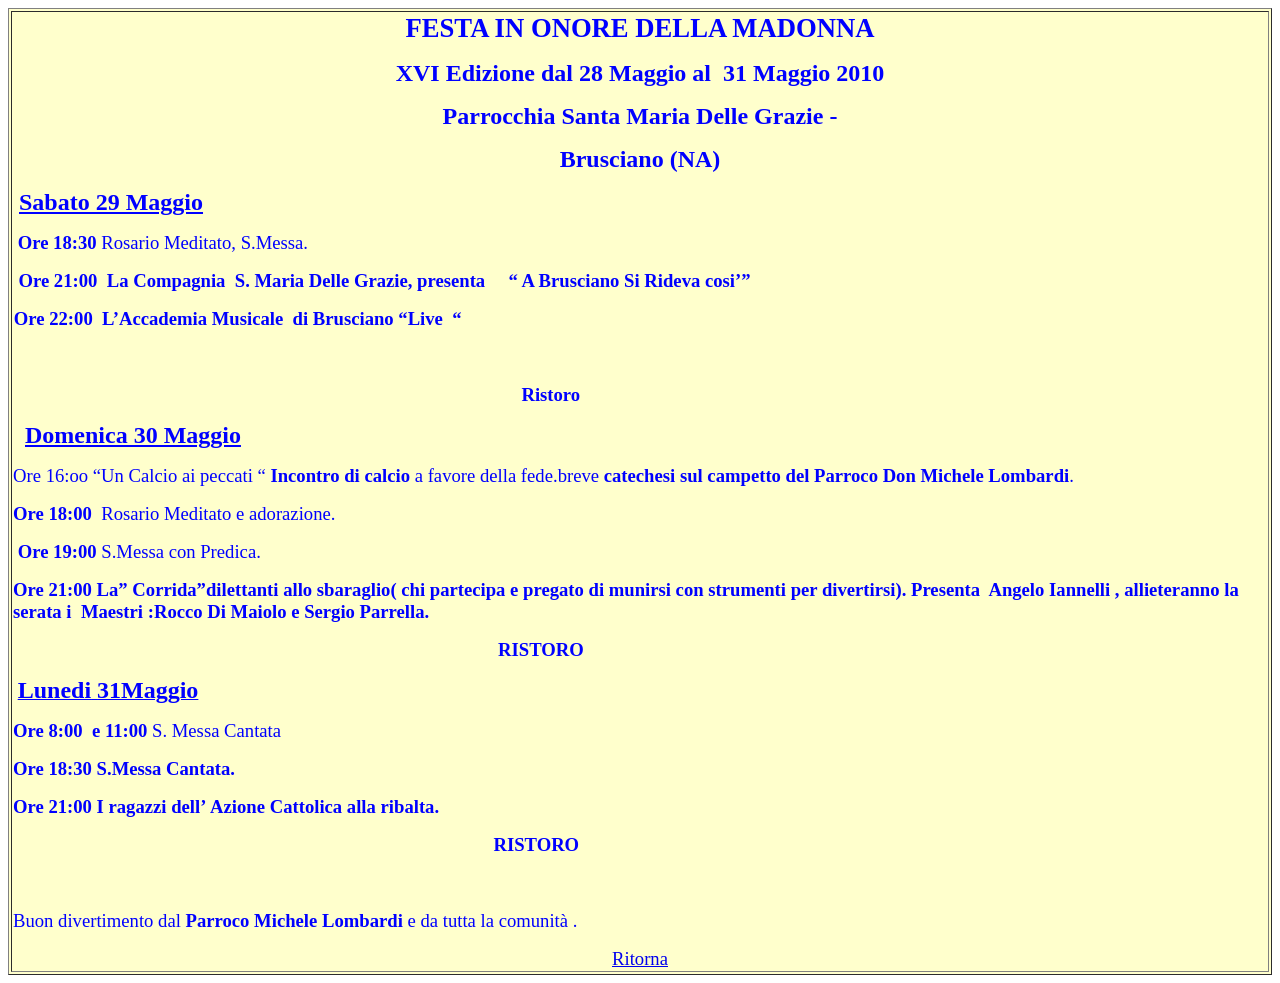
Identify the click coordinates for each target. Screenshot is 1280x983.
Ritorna (640, 958)
